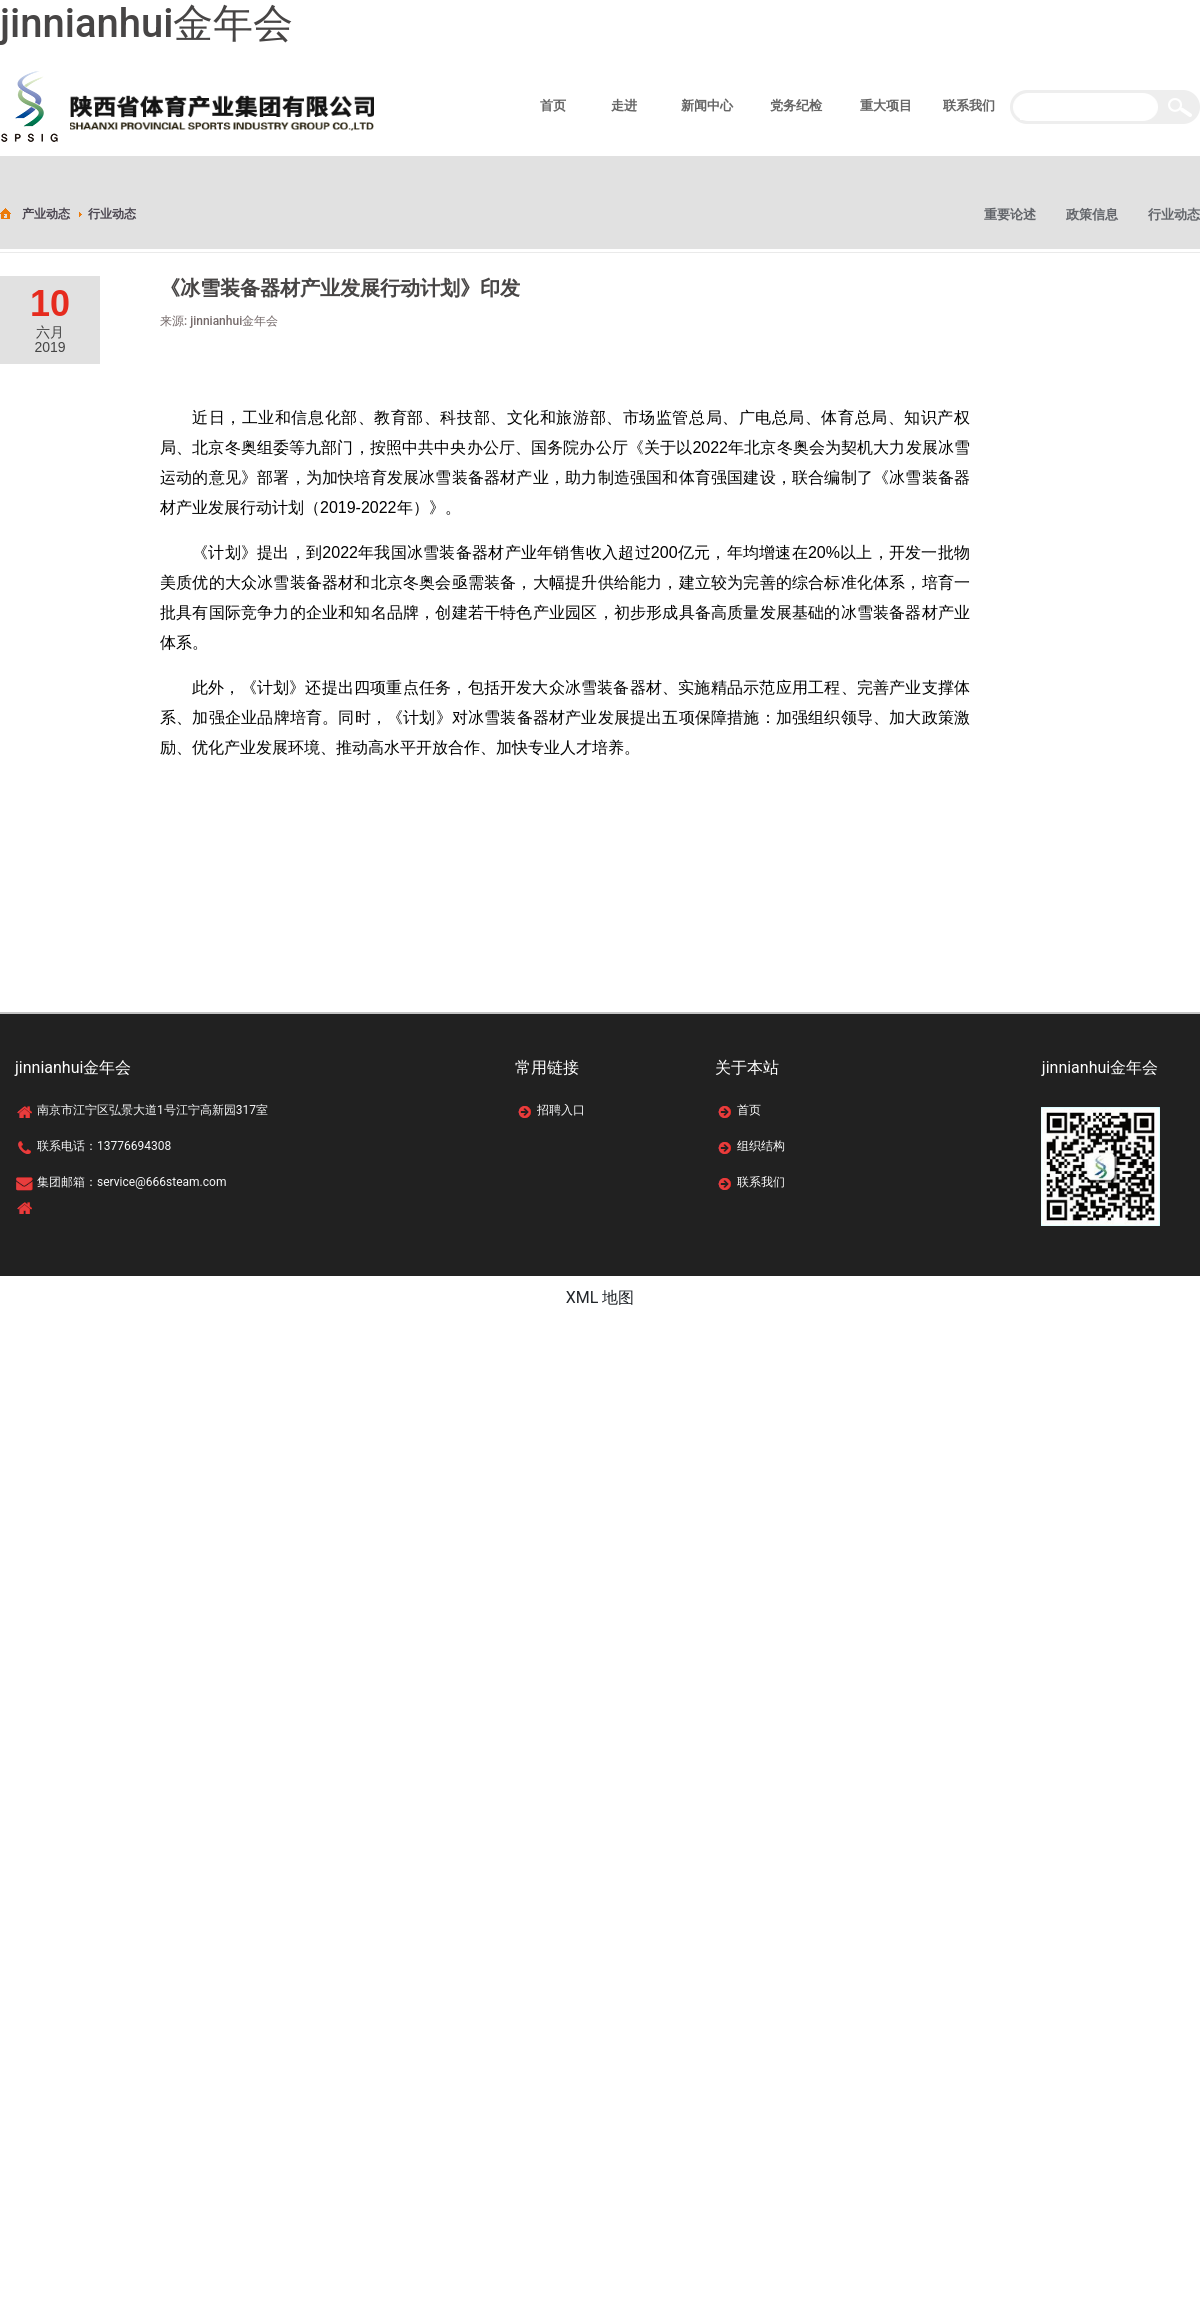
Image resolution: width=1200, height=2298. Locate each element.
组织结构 (761, 1146)
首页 (749, 1110)
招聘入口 (561, 1110)
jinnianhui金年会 (146, 23)
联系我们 (761, 1182)
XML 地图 (600, 1297)
